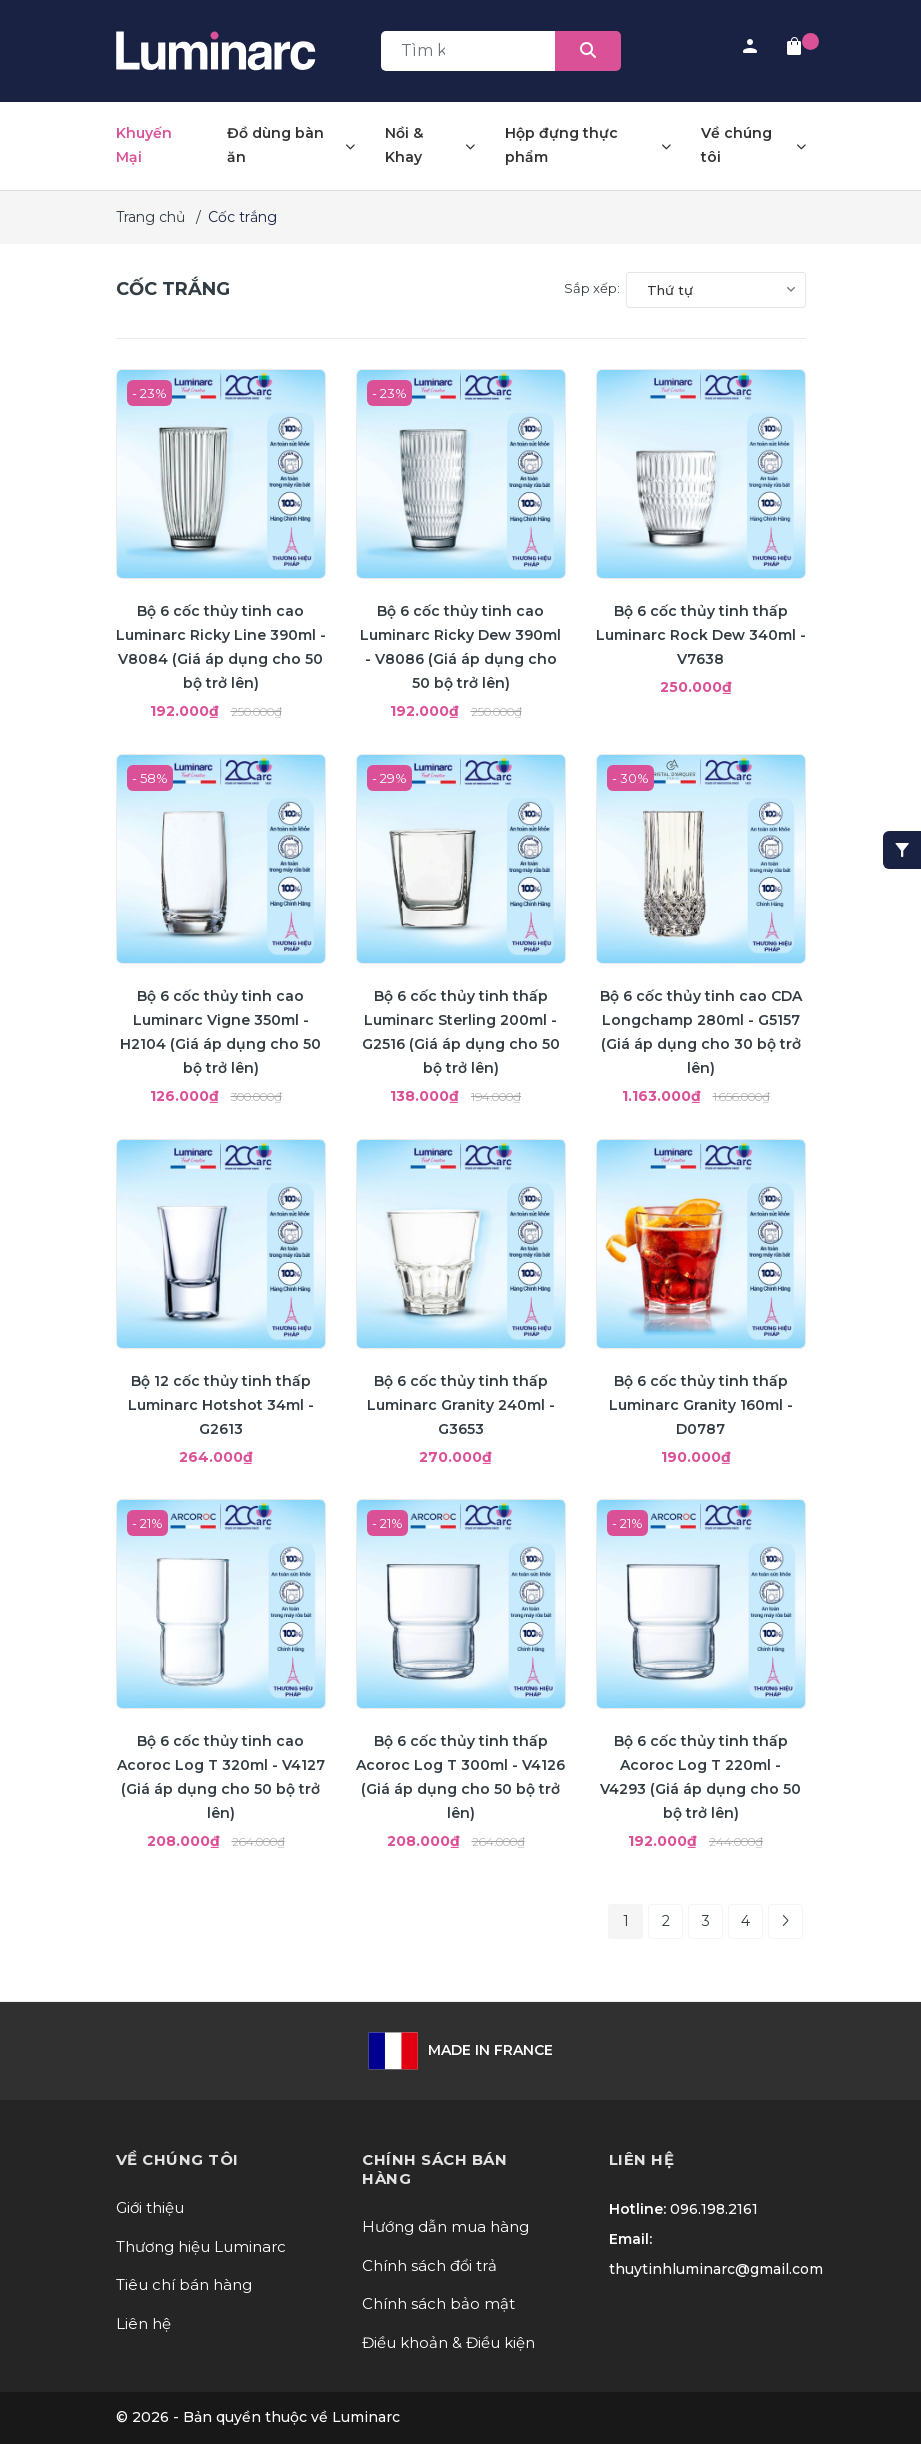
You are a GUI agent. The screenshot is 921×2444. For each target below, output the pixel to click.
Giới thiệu (150, 2207)
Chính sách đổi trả (429, 2265)
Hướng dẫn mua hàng (445, 2226)
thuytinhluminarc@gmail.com (716, 2269)
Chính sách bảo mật (438, 2303)
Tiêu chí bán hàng (184, 2284)
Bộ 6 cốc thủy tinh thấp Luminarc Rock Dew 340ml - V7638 (701, 635)
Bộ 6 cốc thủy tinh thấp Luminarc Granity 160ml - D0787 (701, 1405)
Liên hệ (143, 2323)
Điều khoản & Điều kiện (448, 2342)
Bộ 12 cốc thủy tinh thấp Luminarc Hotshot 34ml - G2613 (221, 1405)
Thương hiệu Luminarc (201, 2246)
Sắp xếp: (592, 288)
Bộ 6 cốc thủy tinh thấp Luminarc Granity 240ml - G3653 (461, 1405)
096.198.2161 (714, 2209)
